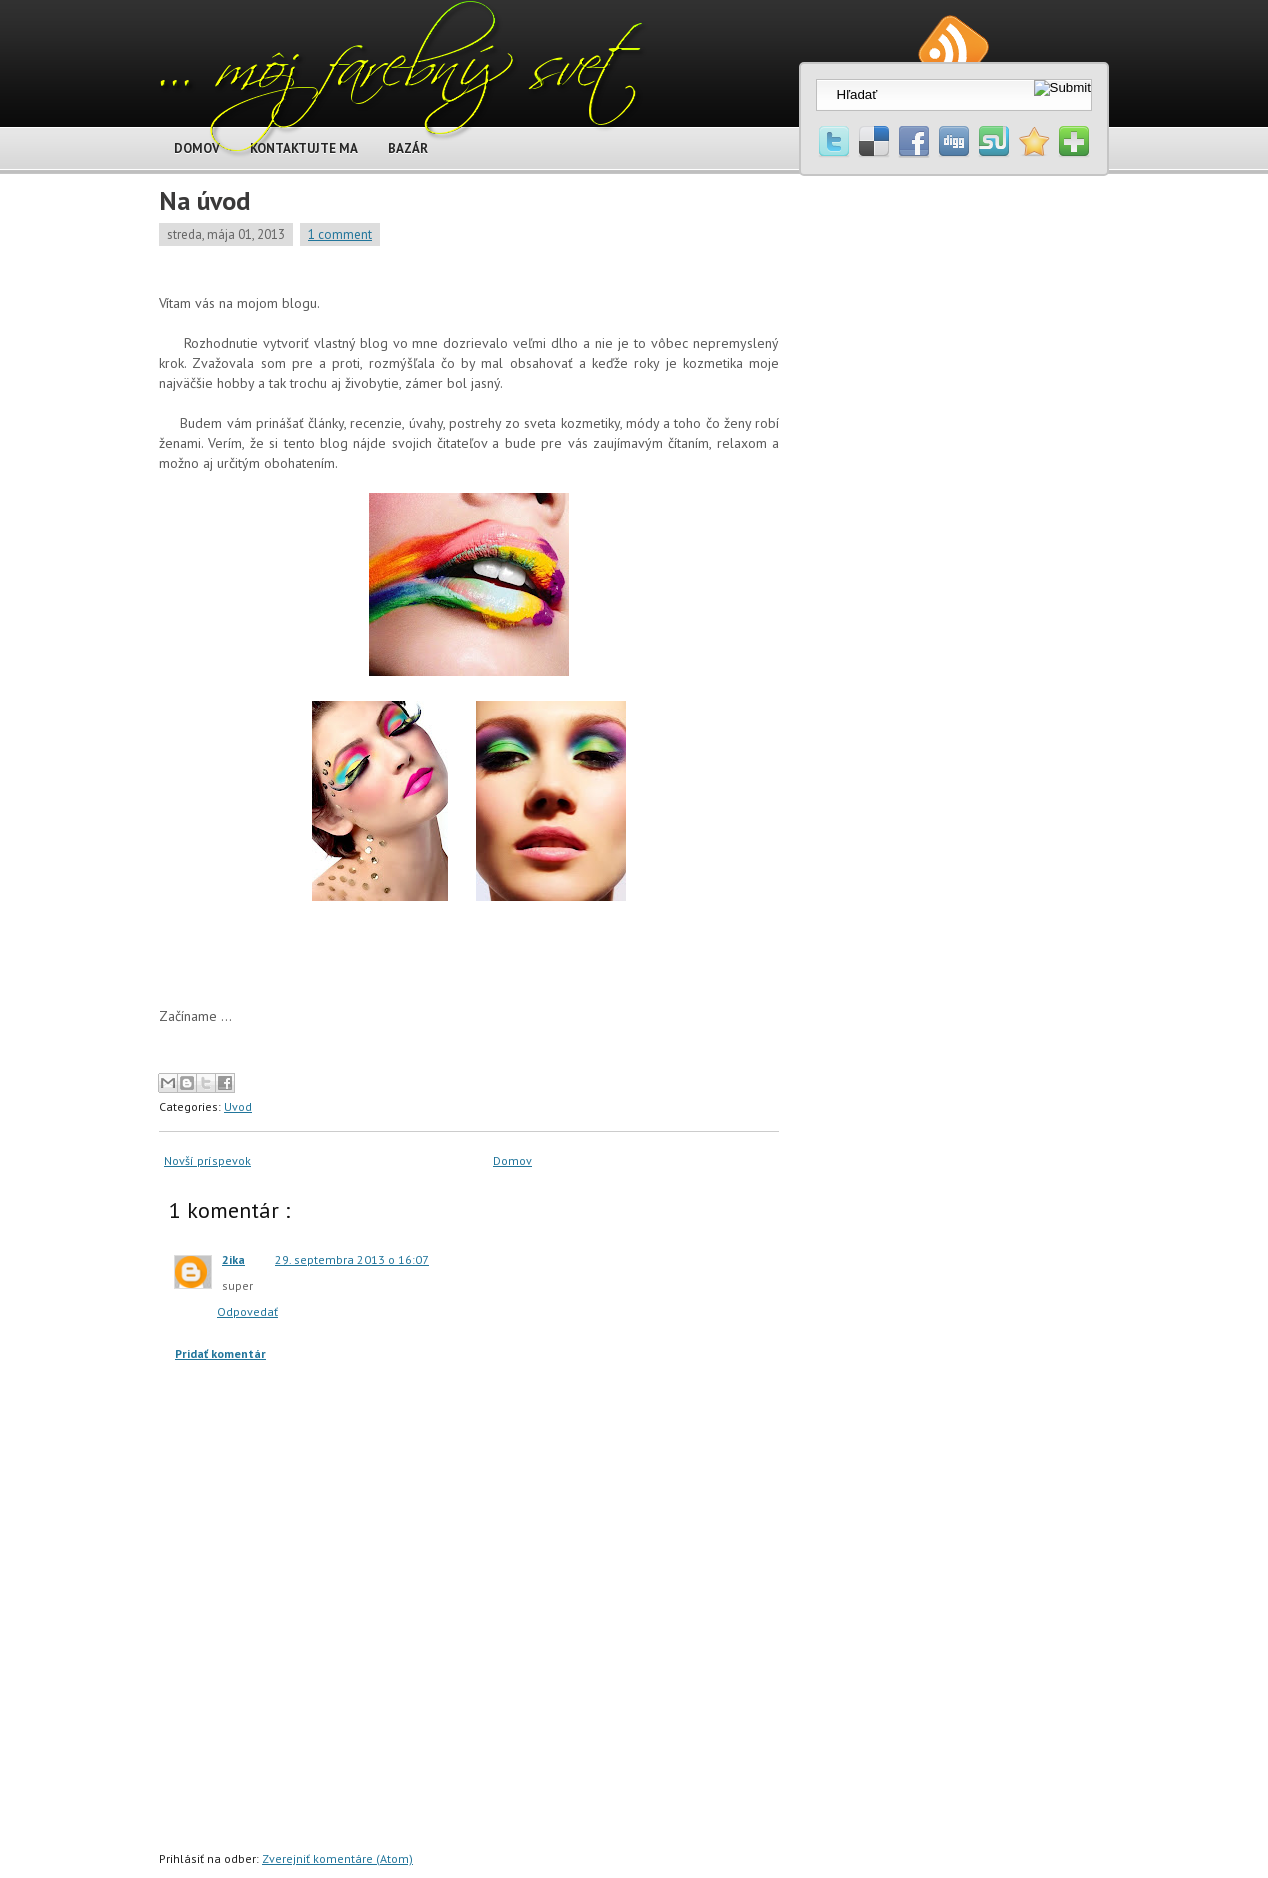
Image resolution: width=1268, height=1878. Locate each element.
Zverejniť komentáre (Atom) (337, 1858)
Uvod (238, 1106)
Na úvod (204, 200)
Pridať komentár (220, 1353)
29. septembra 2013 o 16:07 (352, 1259)
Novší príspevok (207, 1160)
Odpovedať (247, 1311)
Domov (512, 1160)
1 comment (340, 234)
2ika (233, 1259)
